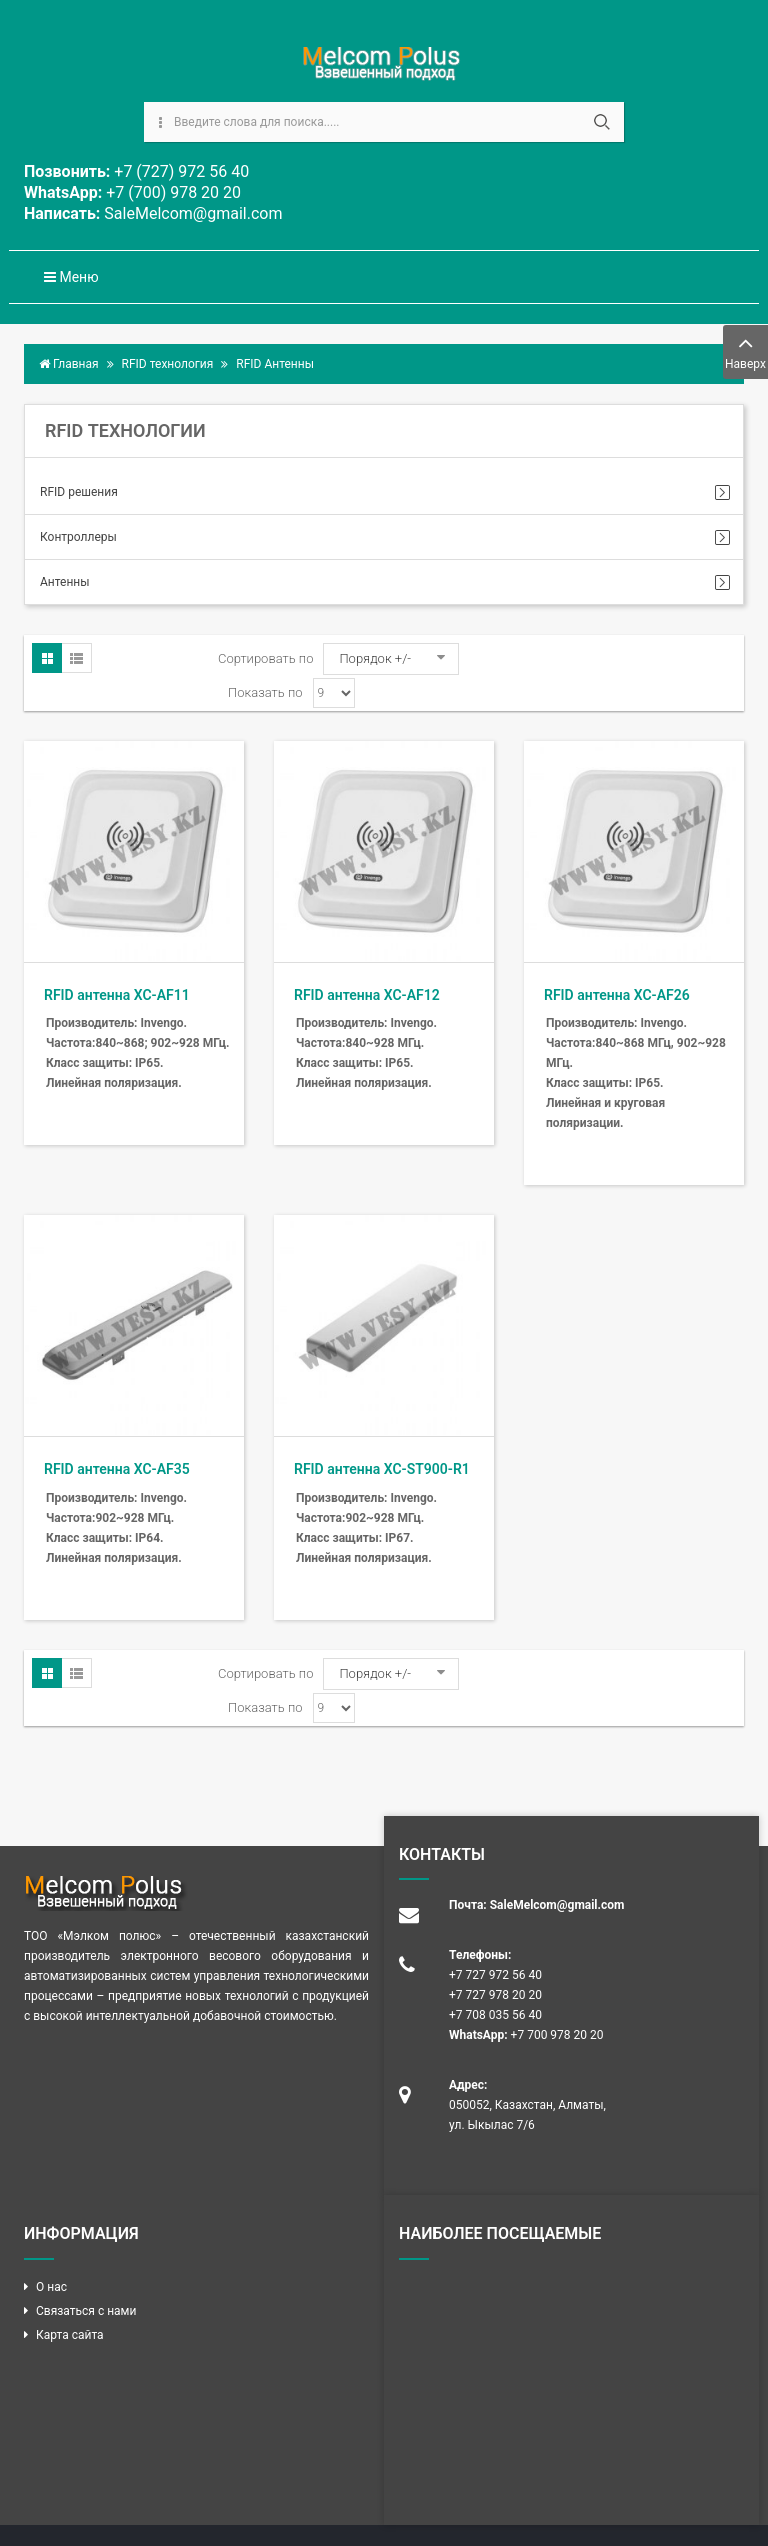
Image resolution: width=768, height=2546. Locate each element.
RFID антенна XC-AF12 (367, 995)
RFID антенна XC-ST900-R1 (382, 1469)
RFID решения (79, 492)
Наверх (745, 350)
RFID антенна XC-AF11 (117, 995)
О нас (51, 2287)
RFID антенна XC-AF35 (117, 1469)
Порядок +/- (375, 658)
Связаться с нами (86, 2311)
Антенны (65, 582)
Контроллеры (78, 537)
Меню (71, 277)
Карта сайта (70, 2335)
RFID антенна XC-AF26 (617, 995)
